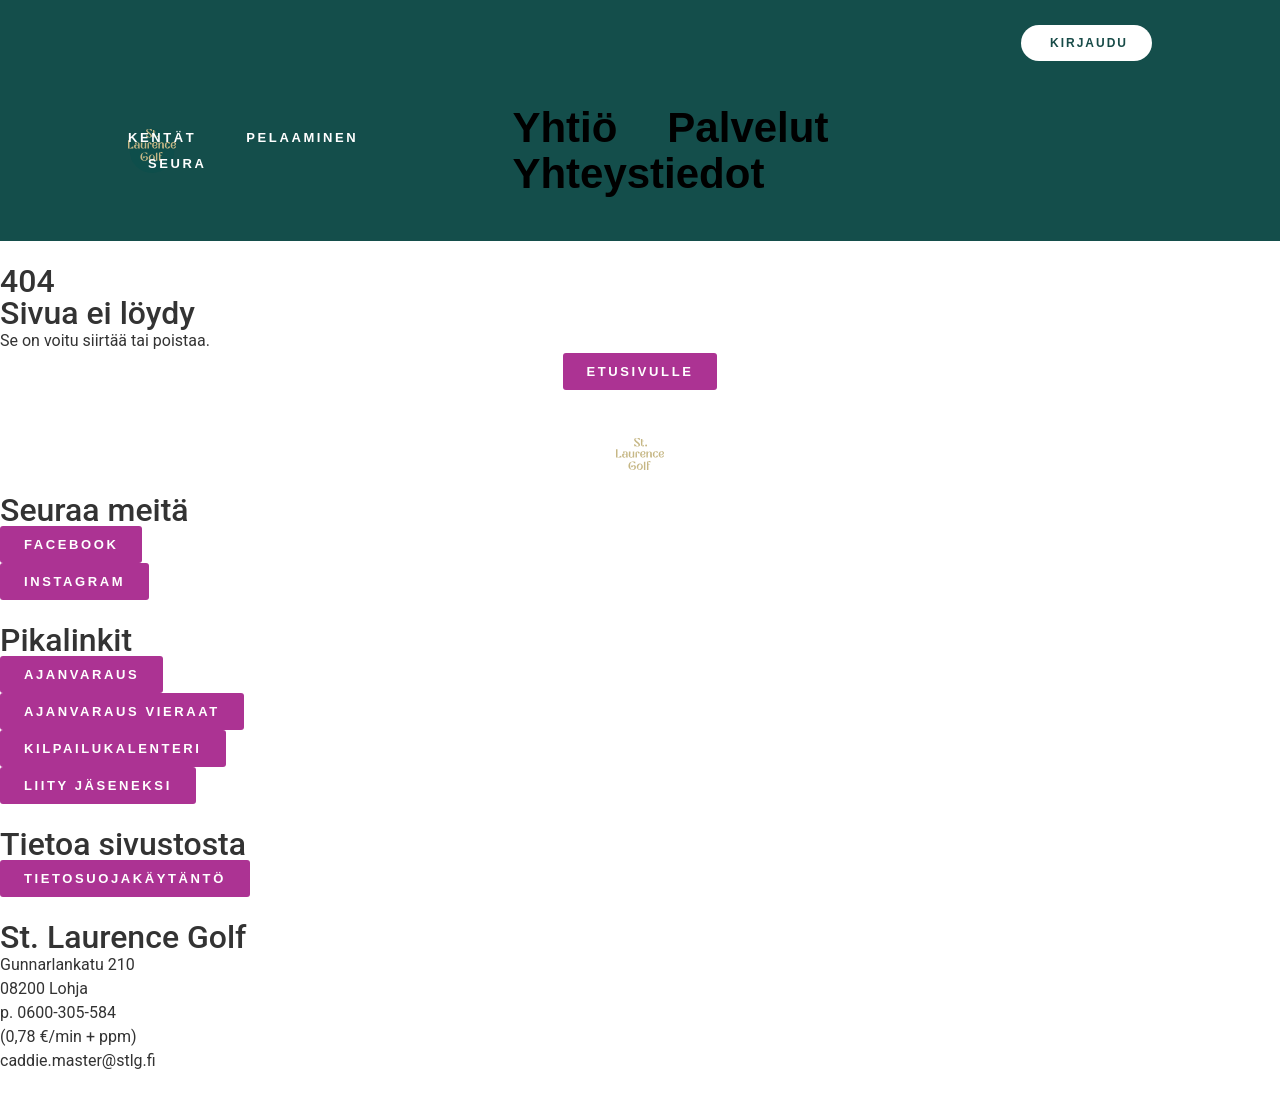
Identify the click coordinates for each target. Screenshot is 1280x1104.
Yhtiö (569, 128)
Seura (182, 164)
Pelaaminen (307, 138)
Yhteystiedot (643, 174)
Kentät (167, 138)
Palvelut (752, 128)
